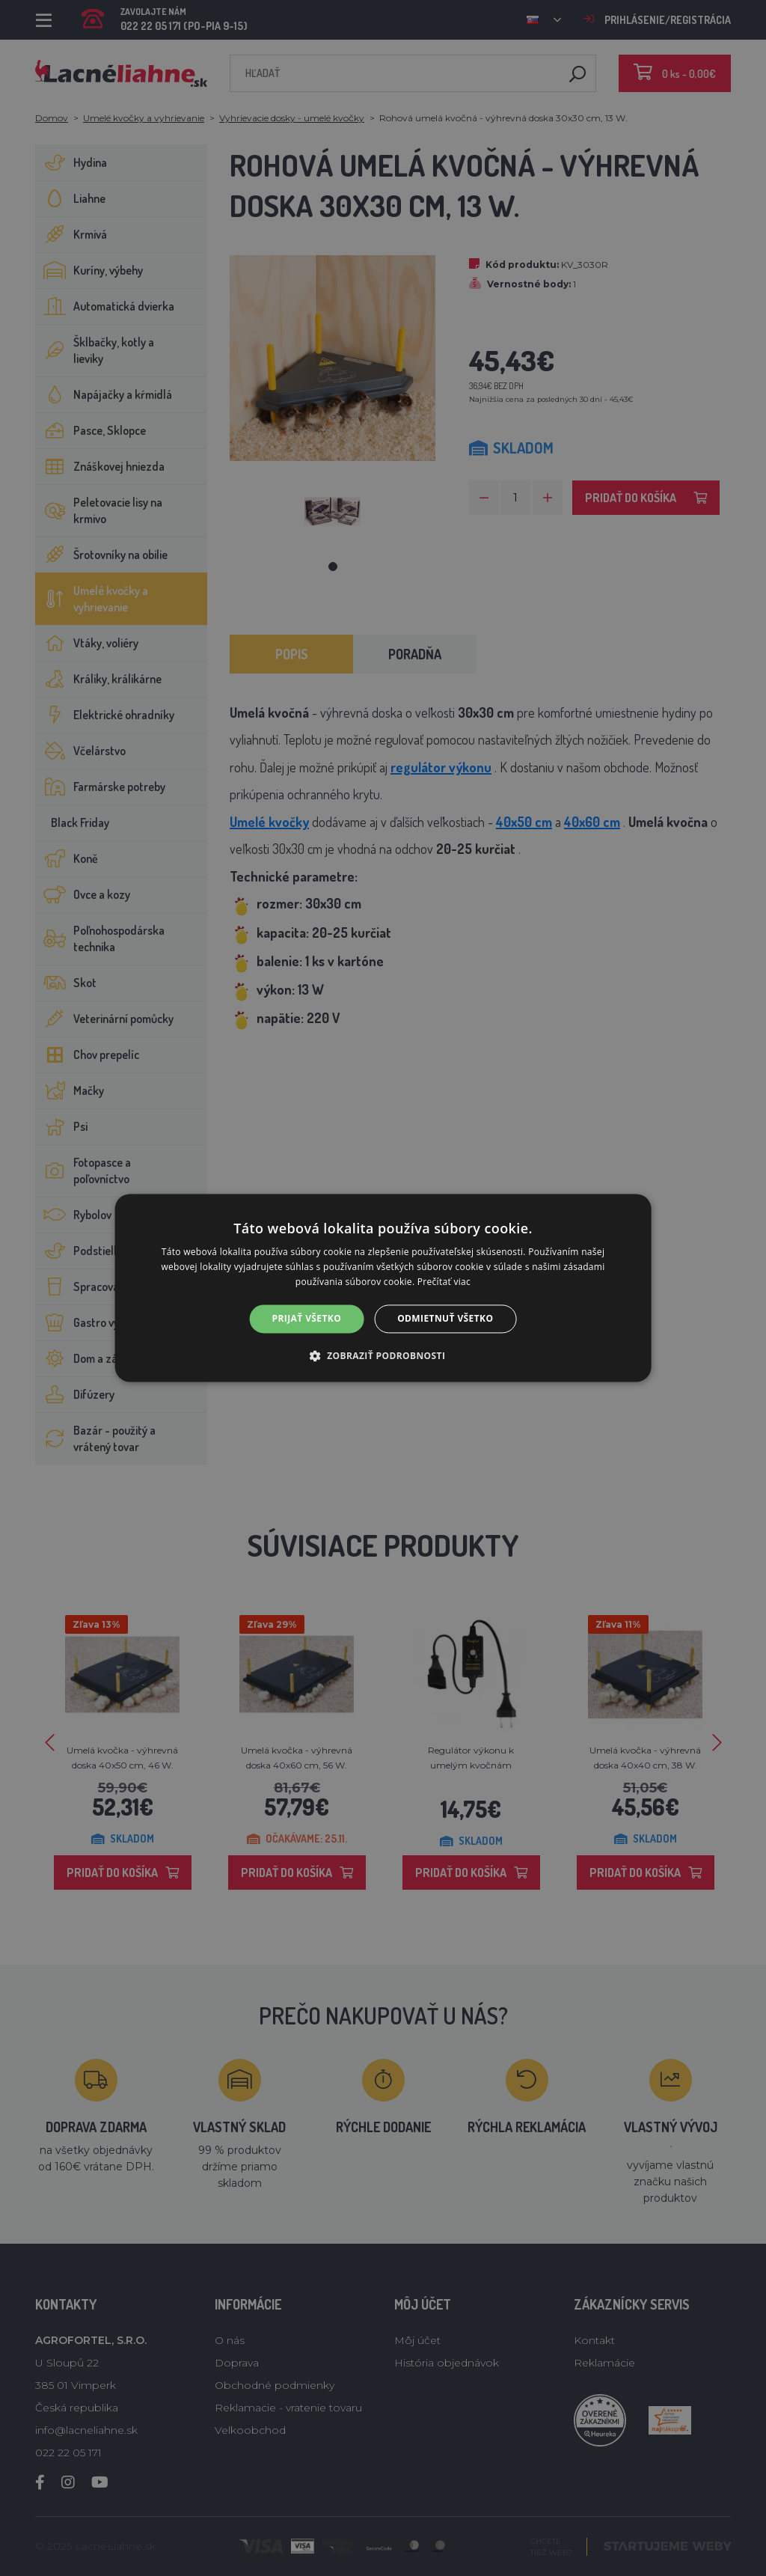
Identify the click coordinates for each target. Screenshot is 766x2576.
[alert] (383, 1288)
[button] (383, 1356)
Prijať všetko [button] (307, 1318)
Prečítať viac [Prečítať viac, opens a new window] (444, 1281)
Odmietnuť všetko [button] (445, 1318)
